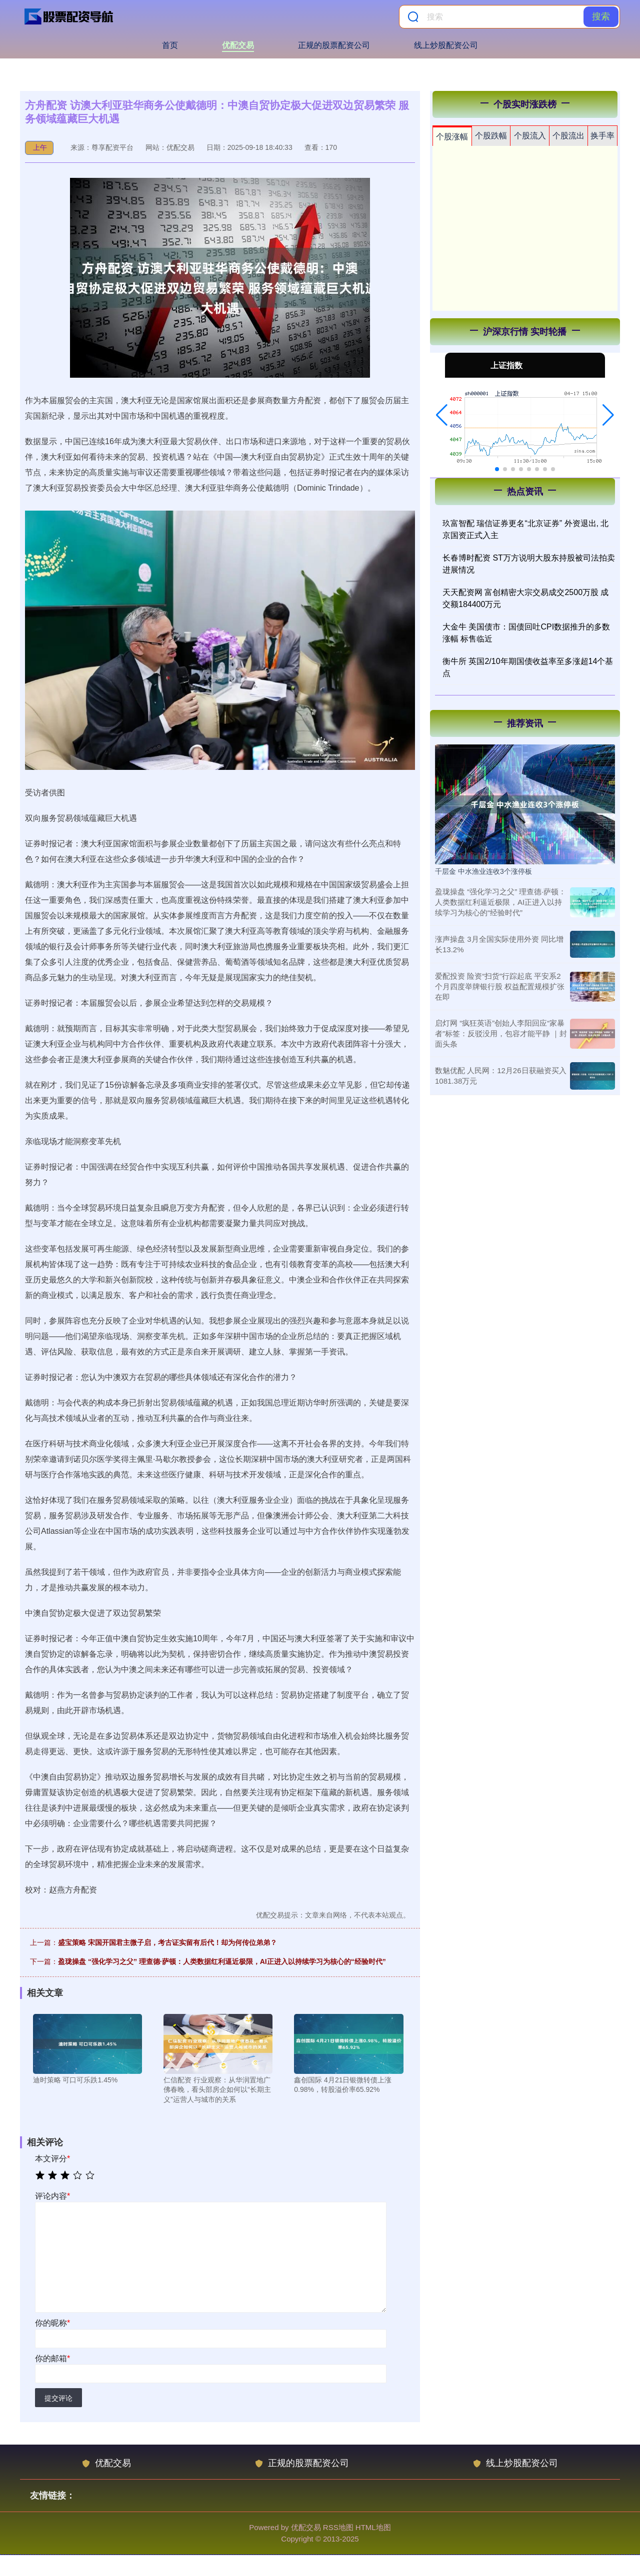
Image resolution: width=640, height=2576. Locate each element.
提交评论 (58, 2398)
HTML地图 (373, 2527)
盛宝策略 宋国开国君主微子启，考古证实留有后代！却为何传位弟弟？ (167, 1942)
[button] (441, 415)
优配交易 (238, 45)
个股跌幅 (491, 135)
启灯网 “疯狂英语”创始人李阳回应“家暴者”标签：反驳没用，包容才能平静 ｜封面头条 (501, 1033)
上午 (40, 147)
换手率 (602, 135)
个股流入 (530, 135)
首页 (170, 45)
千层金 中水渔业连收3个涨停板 (483, 871)
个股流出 (568, 135)
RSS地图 (338, 2527)
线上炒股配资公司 (446, 45)
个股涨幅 (452, 136)
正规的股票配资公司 (334, 45)
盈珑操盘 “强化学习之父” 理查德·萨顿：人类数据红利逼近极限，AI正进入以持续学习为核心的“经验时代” (222, 1961)
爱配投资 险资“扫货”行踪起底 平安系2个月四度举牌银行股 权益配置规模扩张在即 (499, 986)
